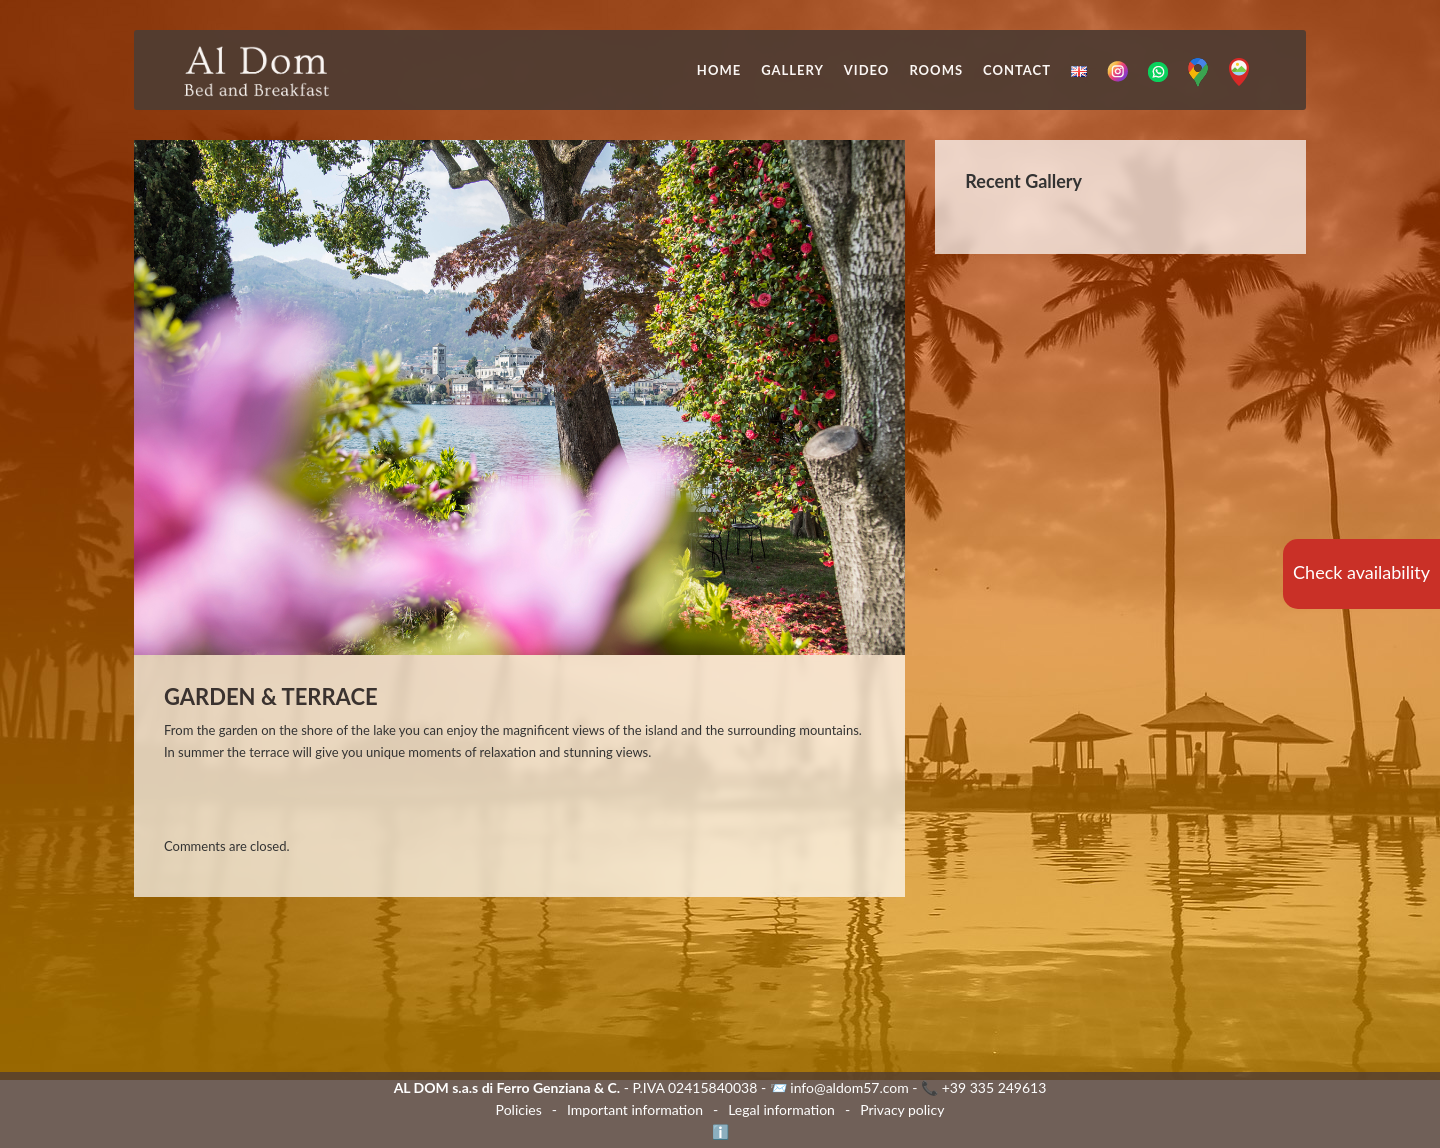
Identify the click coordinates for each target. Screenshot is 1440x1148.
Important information (635, 1109)
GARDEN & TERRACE (271, 696)
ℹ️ (720, 1131)
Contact (1017, 70)
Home (719, 70)
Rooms (936, 70)
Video (867, 70)
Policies (519, 1109)
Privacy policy (902, 1109)
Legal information (781, 1109)
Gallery (792, 70)
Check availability (1361, 572)
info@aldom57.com (849, 1087)
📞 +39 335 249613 (983, 1087)
